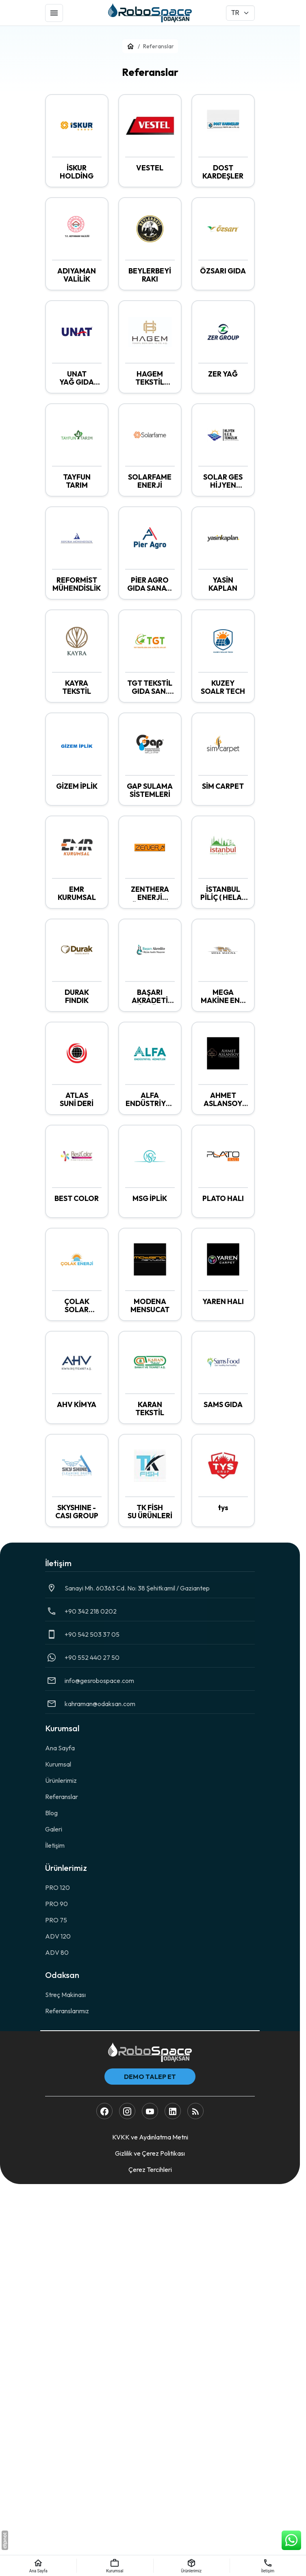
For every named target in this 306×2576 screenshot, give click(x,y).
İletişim (55, 1845)
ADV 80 (57, 1952)
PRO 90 (56, 1904)
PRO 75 (56, 1920)
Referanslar (61, 1797)
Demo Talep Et (150, 2076)
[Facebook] (104, 2111)
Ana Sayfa (60, 1748)
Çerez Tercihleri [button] (150, 2169)
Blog (51, 1813)
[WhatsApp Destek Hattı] (291, 2540)
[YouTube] (150, 2111)
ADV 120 (58, 1936)
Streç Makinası (65, 1995)
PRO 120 (57, 1887)
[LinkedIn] (173, 2111)
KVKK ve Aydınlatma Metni (150, 2137)
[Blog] (195, 2111)
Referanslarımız (67, 2011)
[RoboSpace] (150, 13)
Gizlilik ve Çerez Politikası (150, 2153)
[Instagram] (127, 2111)
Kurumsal (58, 1764)
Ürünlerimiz (61, 1780)
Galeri (53, 1829)
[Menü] (54, 13)
